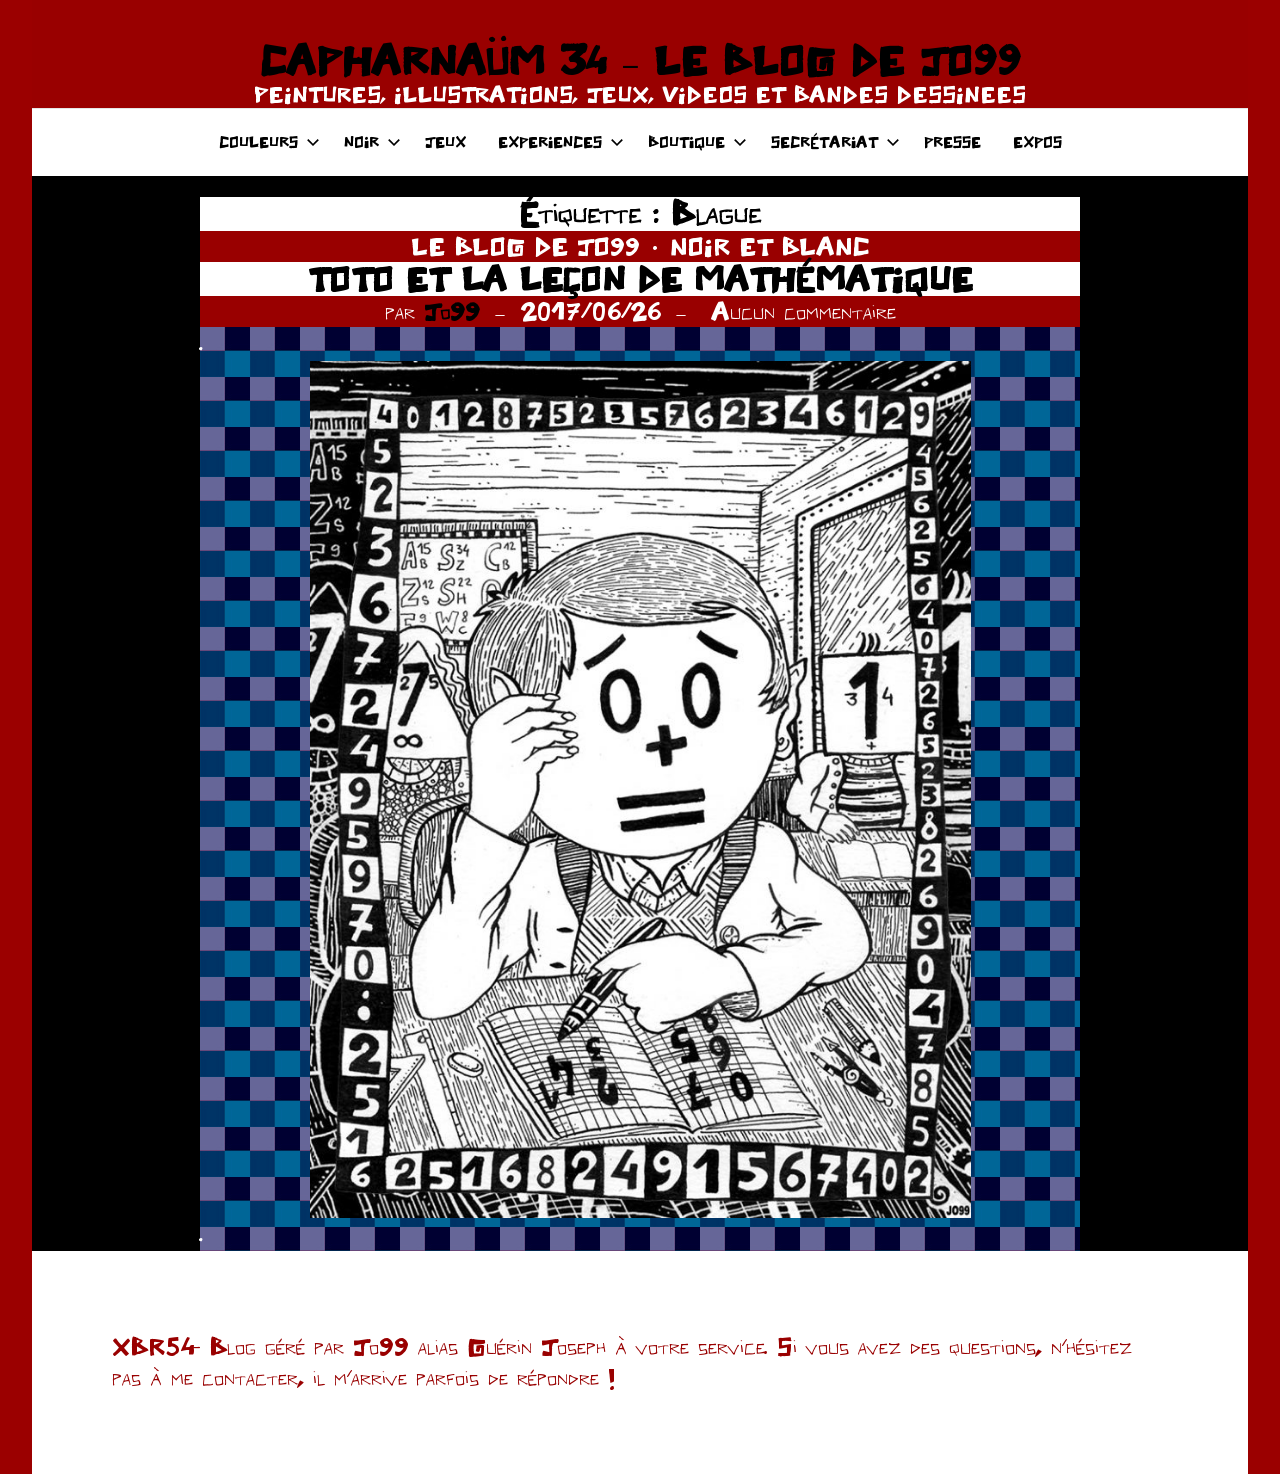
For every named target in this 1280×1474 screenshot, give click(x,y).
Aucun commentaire (803, 311)
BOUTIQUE (697, 141)
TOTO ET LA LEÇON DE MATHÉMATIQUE (640, 278)
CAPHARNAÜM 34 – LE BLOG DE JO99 (639, 60)
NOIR (372, 141)
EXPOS (1037, 141)
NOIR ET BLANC (770, 246)
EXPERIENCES (561, 141)
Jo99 (452, 311)
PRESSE (952, 141)
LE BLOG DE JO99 (525, 246)
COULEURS (269, 141)
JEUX (445, 141)
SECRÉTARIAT (835, 141)
